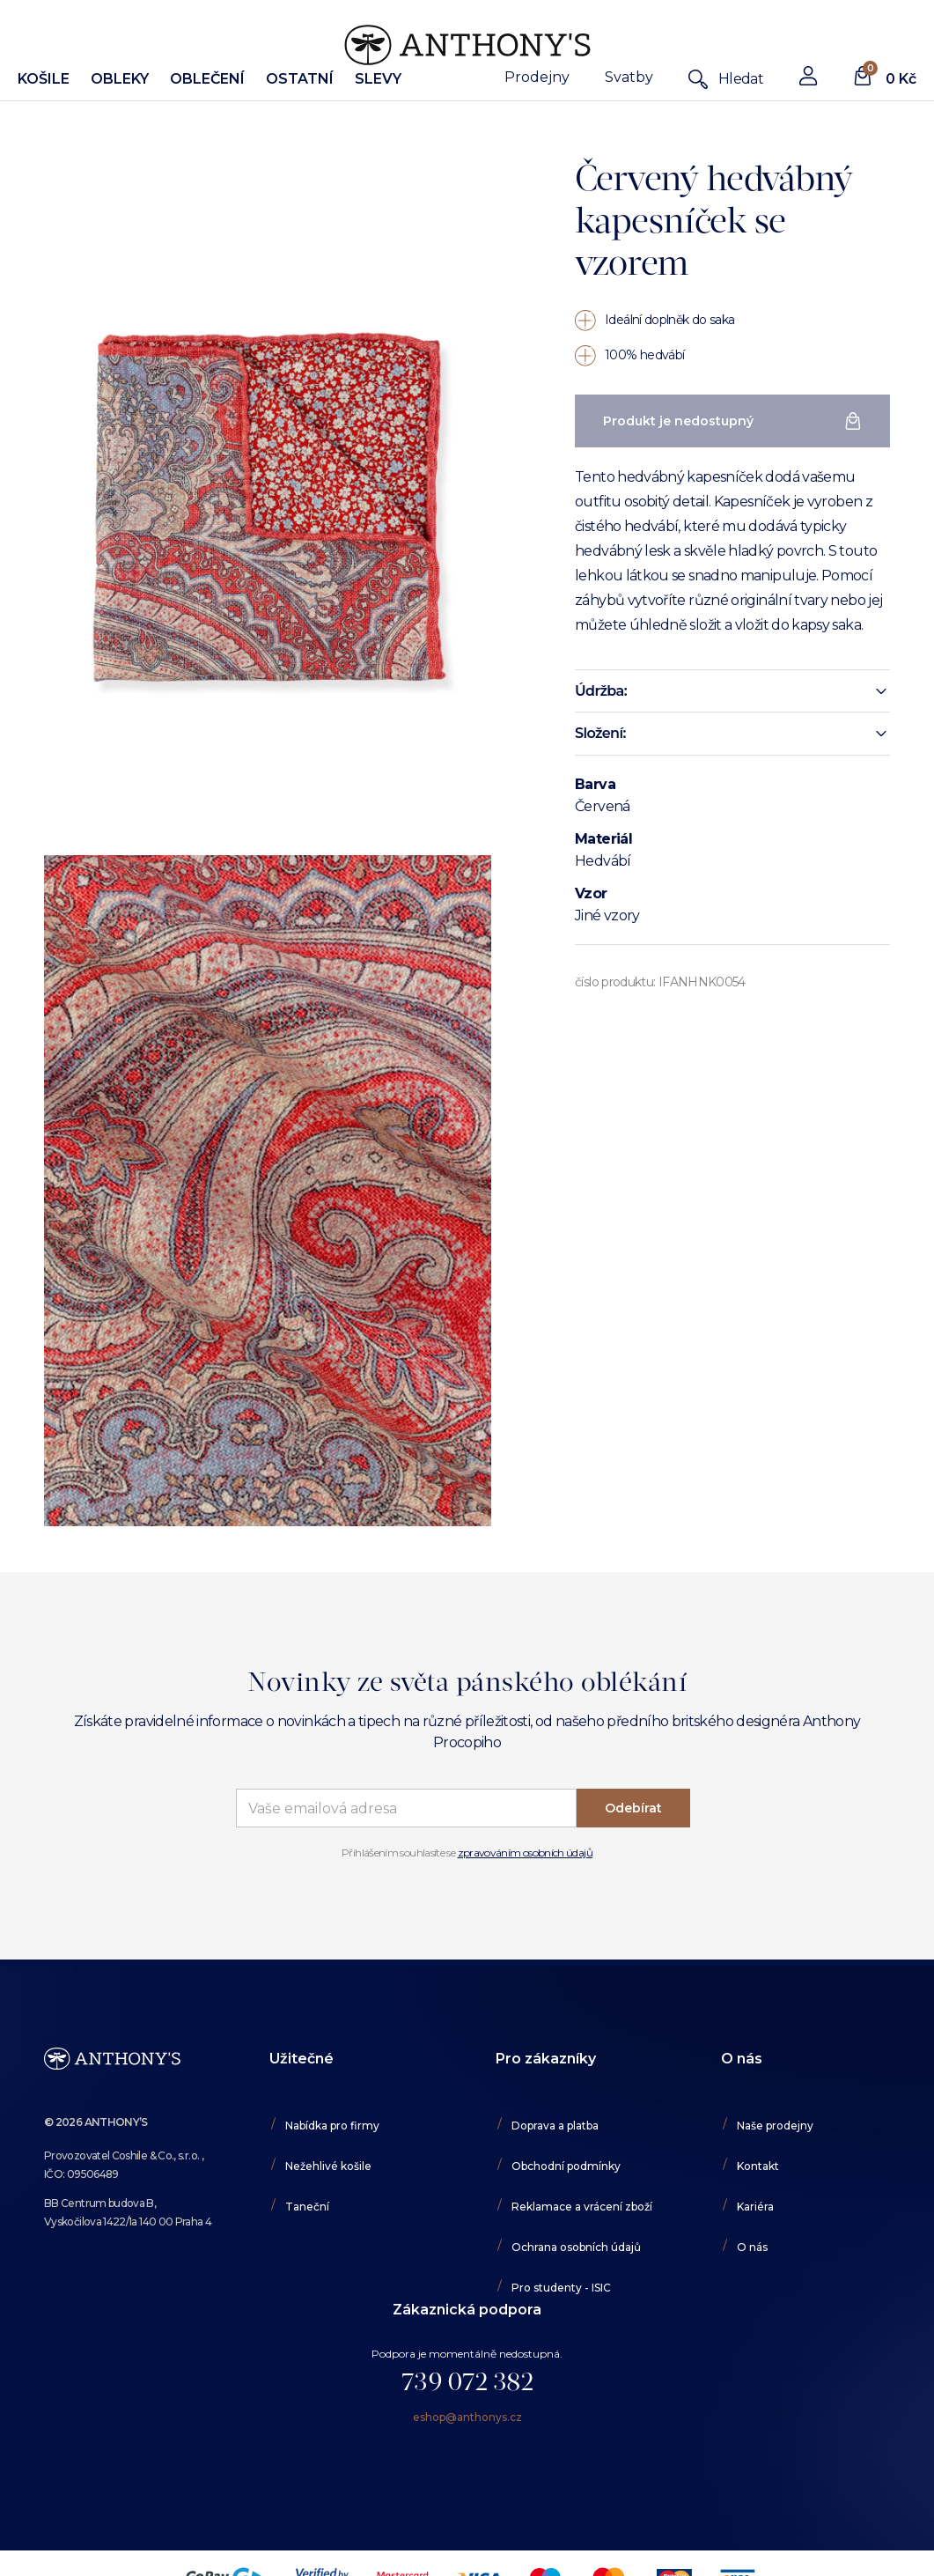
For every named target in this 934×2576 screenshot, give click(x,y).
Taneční (307, 2206)
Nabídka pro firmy (332, 2125)
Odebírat (633, 1808)
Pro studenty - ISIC (561, 2287)
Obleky (120, 78)
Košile (44, 78)
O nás (752, 2247)
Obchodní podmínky (566, 2166)
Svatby (629, 77)
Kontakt (758, 2166)
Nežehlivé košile (328, 2166)
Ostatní (300, 78)
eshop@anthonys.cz (467, 2417)
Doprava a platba (555, 2125)
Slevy (378, 78)
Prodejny (537, 77)
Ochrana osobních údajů (576, 2247)
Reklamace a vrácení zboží (581, 2206)
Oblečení (207, 78)
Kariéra (755, 2206)
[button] (732, 691)
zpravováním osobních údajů (525, 1852)
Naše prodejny (775, 2125)
